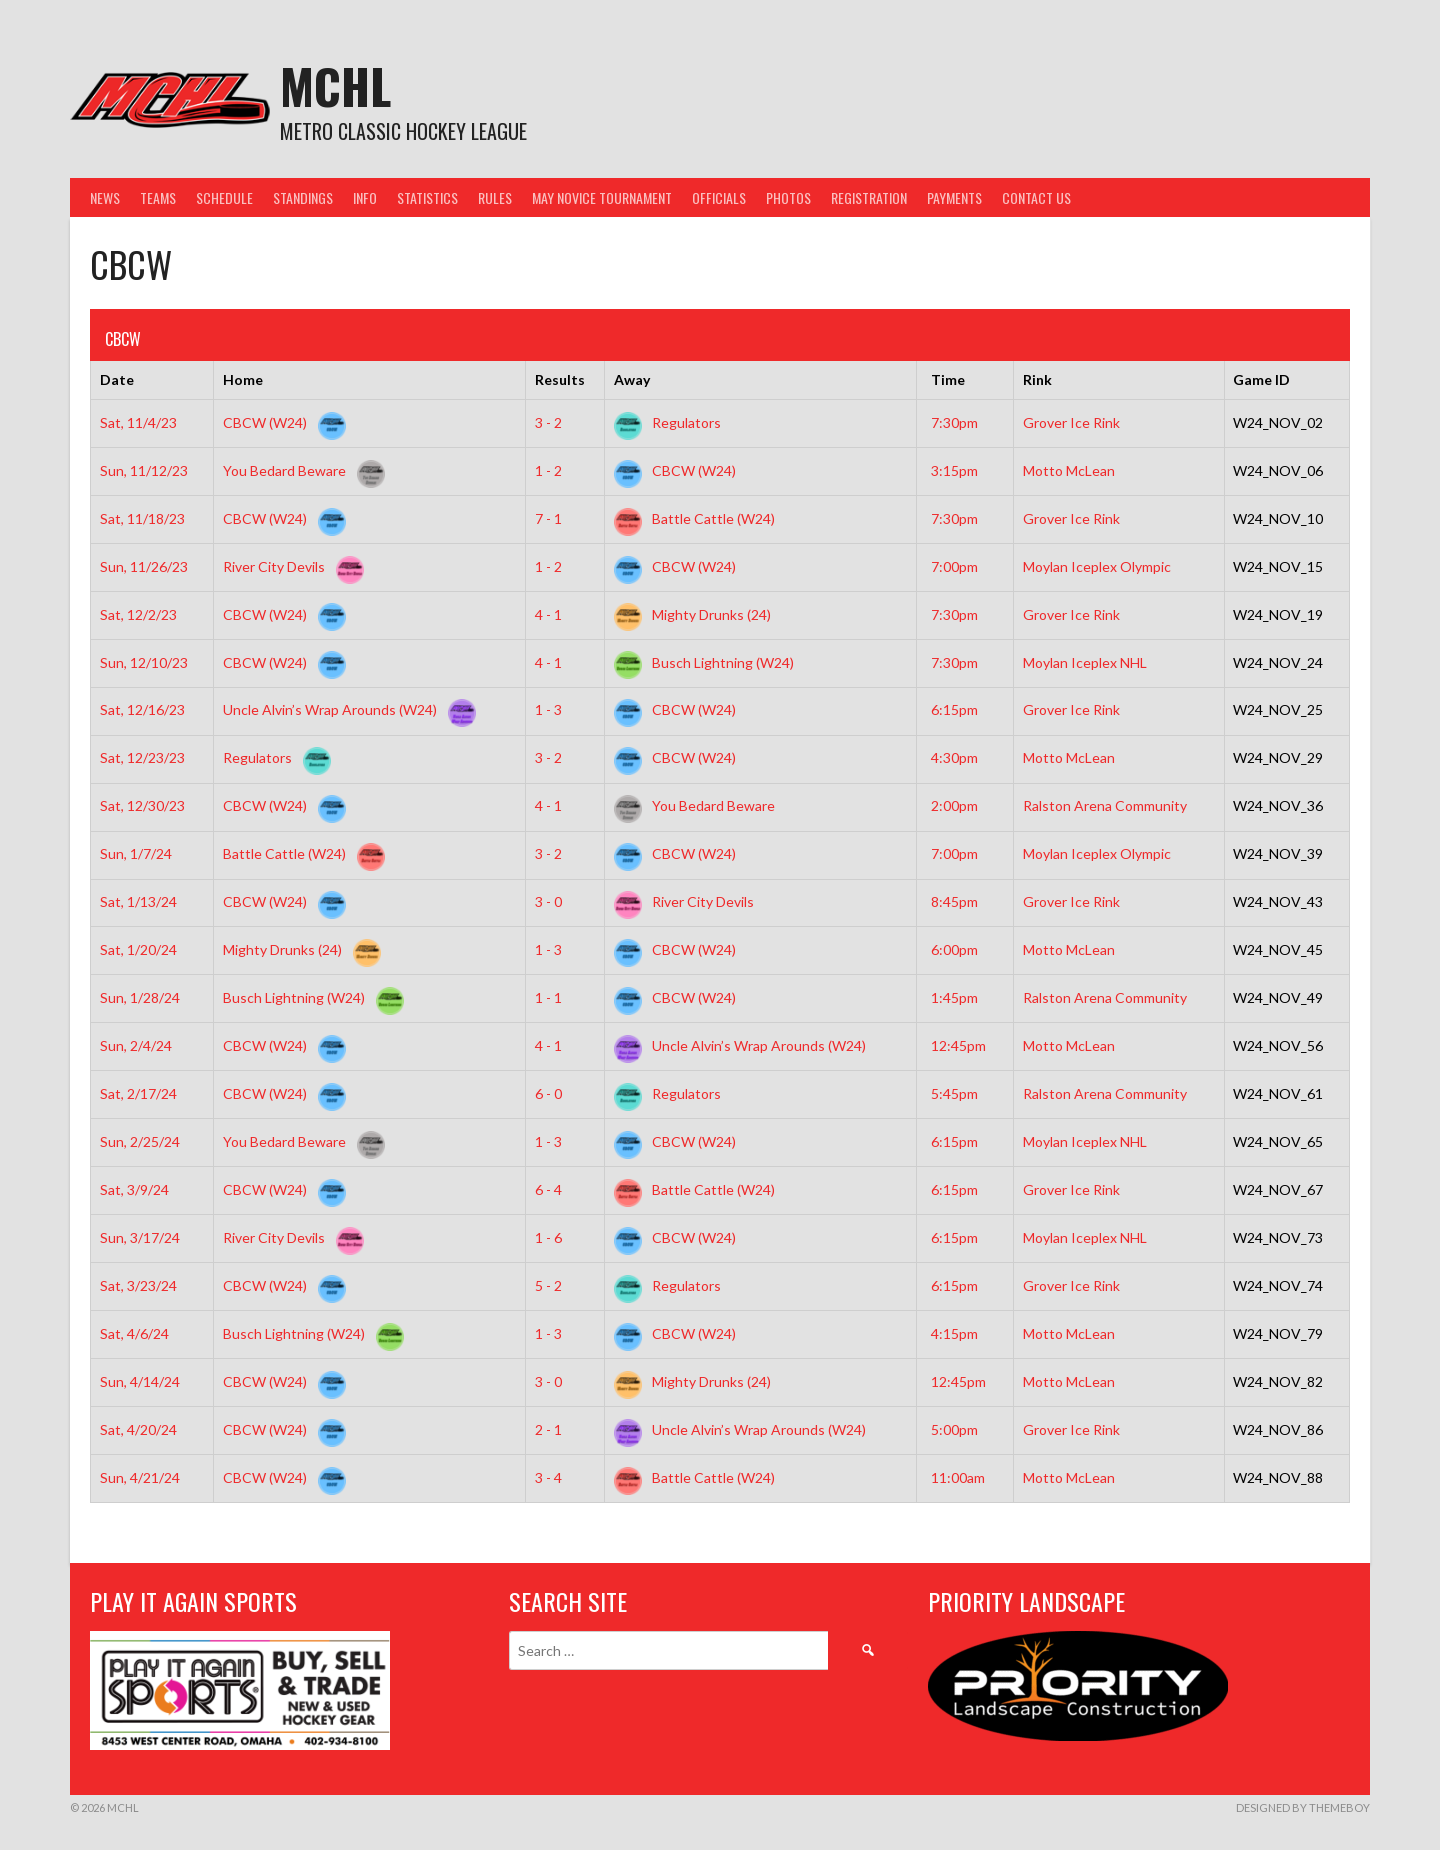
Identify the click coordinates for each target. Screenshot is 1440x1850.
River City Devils (289, 566)
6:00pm (954, 949)
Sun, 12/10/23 (144, 662)
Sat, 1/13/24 (138, 901)
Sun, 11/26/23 (144, 566)
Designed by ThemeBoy (1303, 1807)
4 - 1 (548, 614)
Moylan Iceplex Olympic (1097, 566)
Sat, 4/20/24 (138, 1429)
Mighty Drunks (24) (692, 614)
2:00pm (954, 805)
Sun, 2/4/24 (136, 1045)
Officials (719, 197)
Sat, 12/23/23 (142, 757)
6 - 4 (548, 1189)
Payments (954, 197)
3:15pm (954, 470)
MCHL (335, 85)
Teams (158, 197)
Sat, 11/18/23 (142, 518)
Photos (788, 197)
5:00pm (954, 1429)
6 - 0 (548, 1093)
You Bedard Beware (300, 470)
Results (560, 379)
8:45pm (954, 901)
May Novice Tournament (602, 197)
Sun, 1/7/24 (136, 853)
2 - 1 (548, 1429)
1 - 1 (548, 997)
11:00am (958, 1477)
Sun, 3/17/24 (140, 1237)
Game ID (1261, 379)
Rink (1037, 379)
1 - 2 (548, 470)
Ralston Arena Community (1105, 805)
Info (365, 197)
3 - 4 (548, 1477)
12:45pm (958, 1045)
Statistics (427, 197)
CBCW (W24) (280, 422)
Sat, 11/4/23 (138, 422)
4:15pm (954, 1333)
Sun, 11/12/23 (144, 470)
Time (948, 379)
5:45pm (954, 1093)
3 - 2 (548, 422)
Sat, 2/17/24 (138, 1093)
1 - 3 (548, 709)
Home (243, 379)
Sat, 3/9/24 (134, 1189)
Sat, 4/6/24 (134, 1333)
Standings (303, 197)
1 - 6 (548, 1237)
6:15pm (954, 709)
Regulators (667, 422)
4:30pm (954, 757)
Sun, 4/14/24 (140, 1381)
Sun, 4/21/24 (140, 1477)
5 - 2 (548, 1285)
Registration (869, 197)
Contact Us (1036, 197)
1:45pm (954, 997)
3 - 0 (548, 901)
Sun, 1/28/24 (140, 997)
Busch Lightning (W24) (704, 662)
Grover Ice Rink (1071, 422)
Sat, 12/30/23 (142, 805)
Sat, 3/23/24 (138, 1285)
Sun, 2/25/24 (140, 1141)
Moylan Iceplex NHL (1085, 662)
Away (632, 379)
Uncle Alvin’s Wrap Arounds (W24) (345, 709)
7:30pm (954, 422)
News (105, 197)
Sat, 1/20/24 (138, 949)
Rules (495, 197)
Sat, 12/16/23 (142, 709)
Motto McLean (1069, 470)
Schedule (224, 197)
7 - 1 (548, 518)
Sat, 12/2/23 (138, 614)
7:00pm (954, 566)
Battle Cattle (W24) (694, 518)
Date (117, 379)
